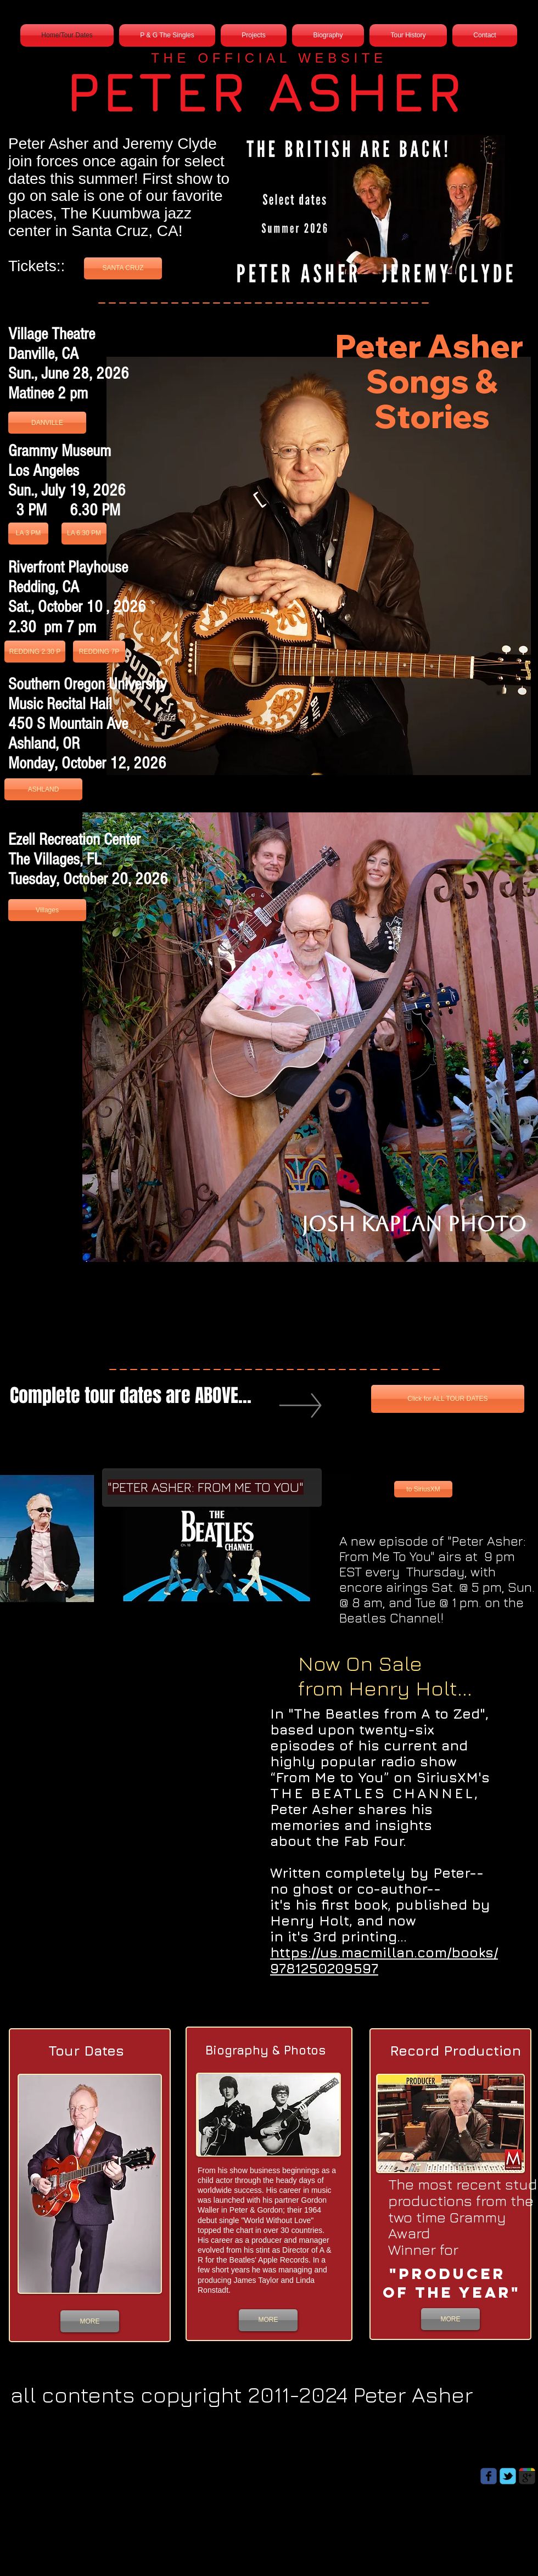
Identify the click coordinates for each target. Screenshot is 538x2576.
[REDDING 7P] (99, 652)
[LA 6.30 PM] (84, 534)
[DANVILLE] (47, 423)
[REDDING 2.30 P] (34, 652)
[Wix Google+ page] (527, 2476)
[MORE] (89, 2321)
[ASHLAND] (43, 789)
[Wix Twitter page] (508, 2476)
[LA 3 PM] (28, 534)
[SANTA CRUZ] (123, 268)
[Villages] (47, 910)
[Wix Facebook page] (488, 2476)
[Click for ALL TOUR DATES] (447, 1399)
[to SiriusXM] (423, 1489)
